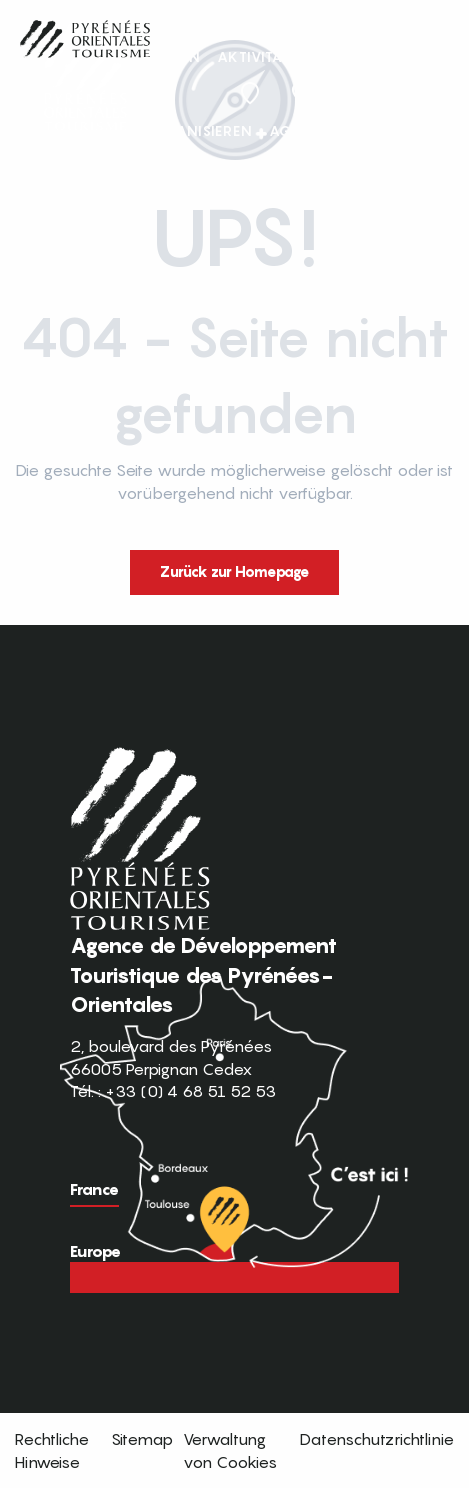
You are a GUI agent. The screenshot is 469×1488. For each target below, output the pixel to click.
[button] (417, 94)
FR (375, 93)
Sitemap (142, 1439)
